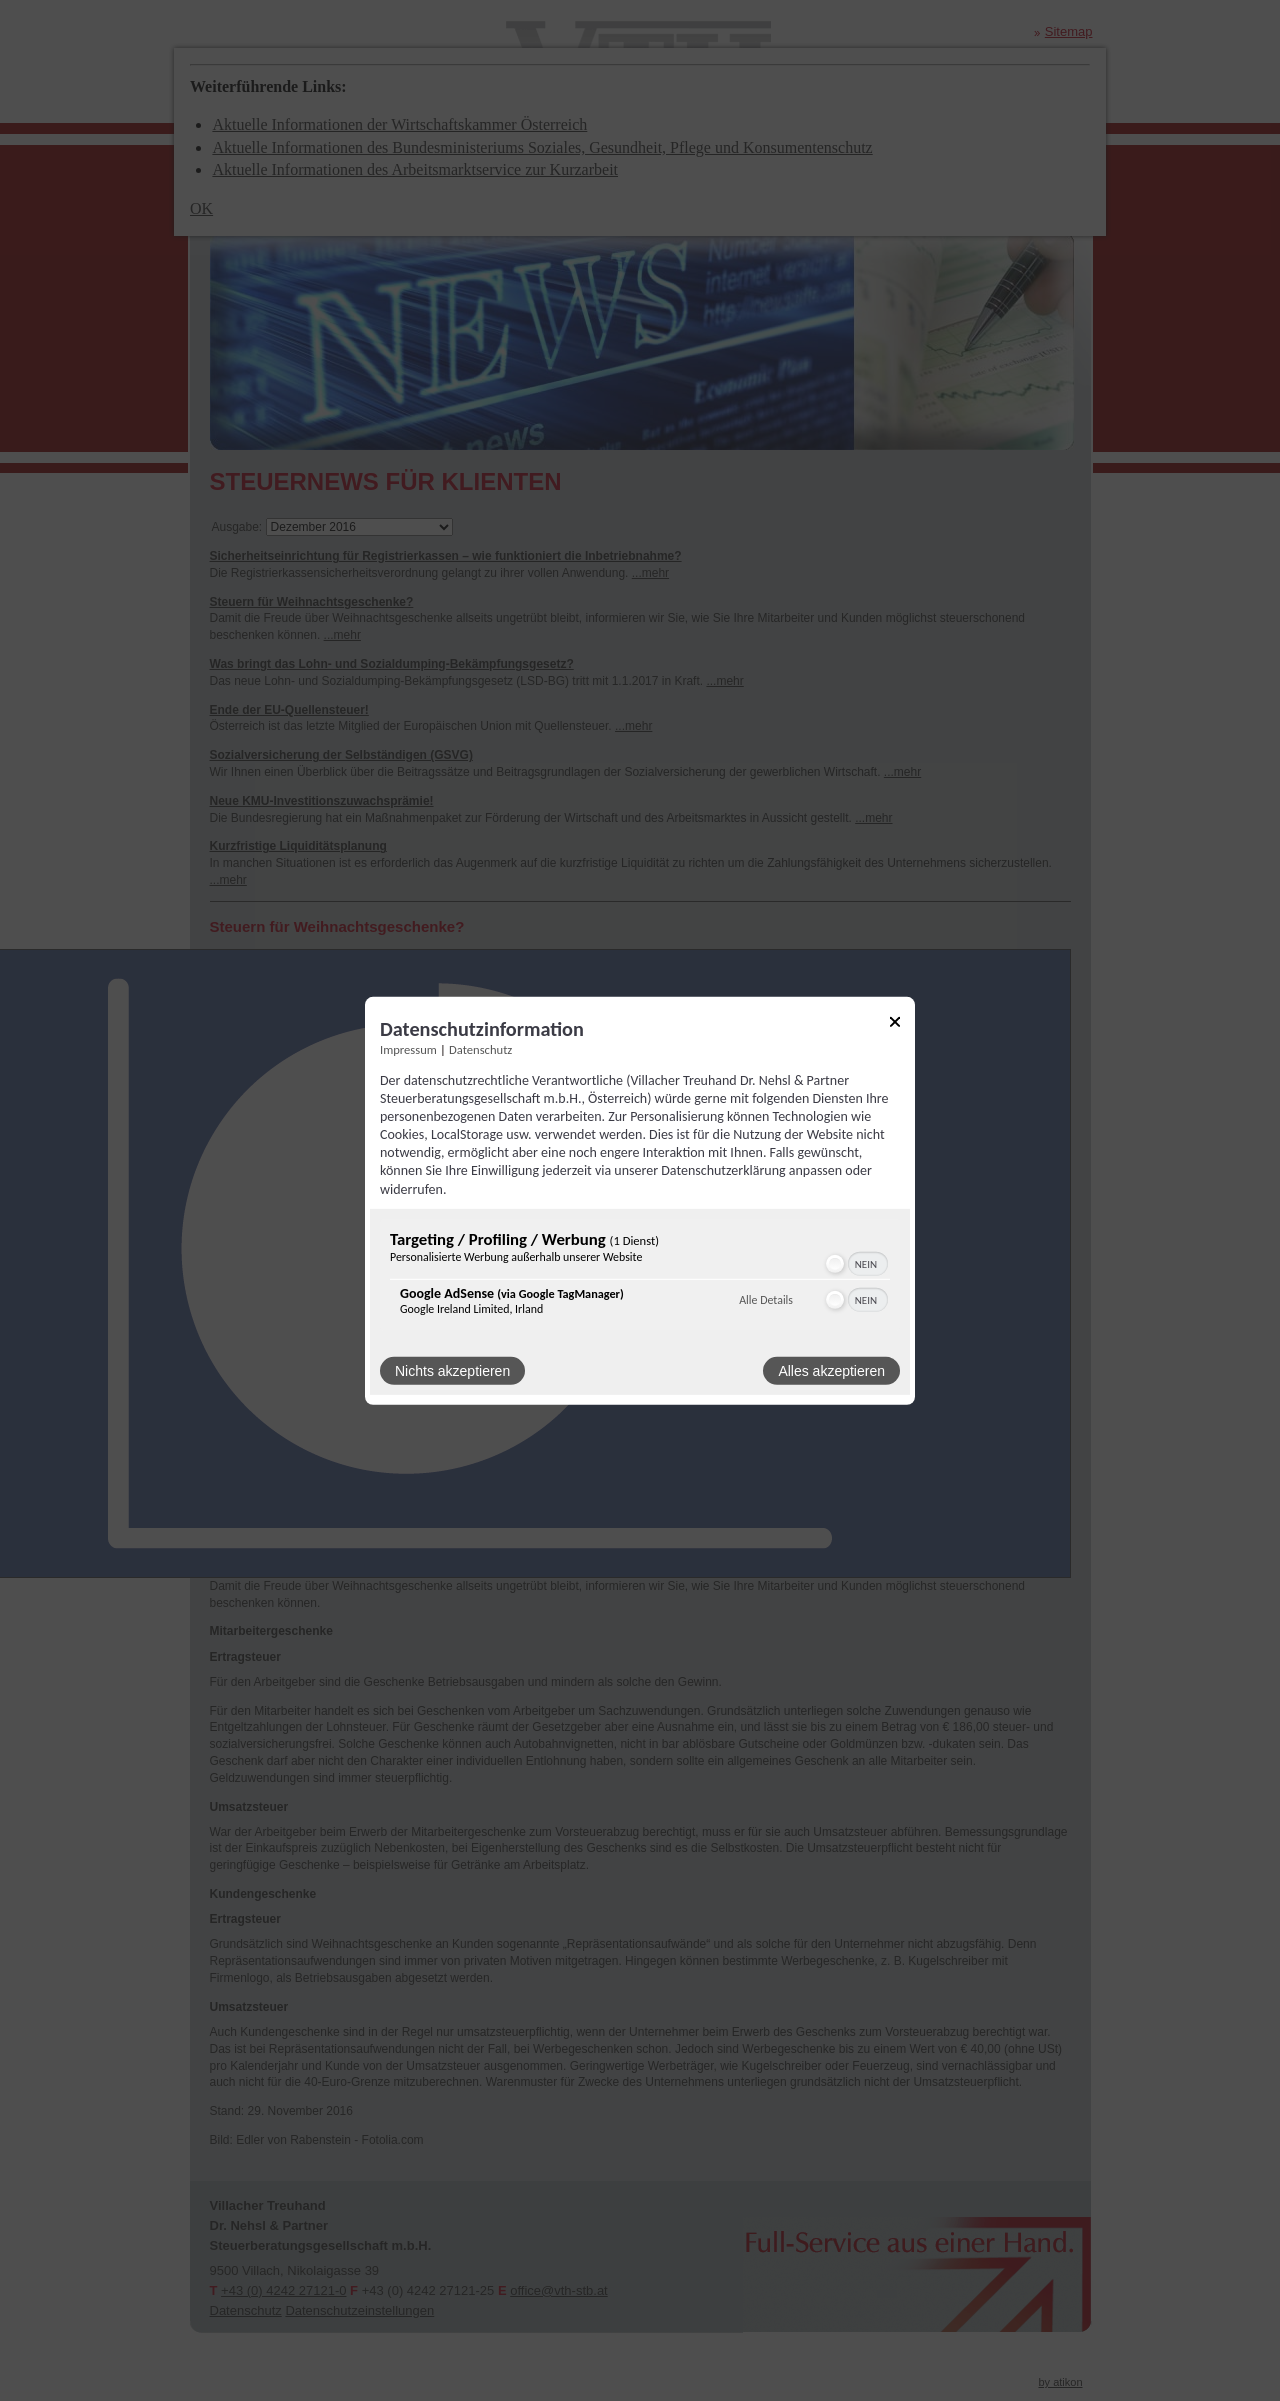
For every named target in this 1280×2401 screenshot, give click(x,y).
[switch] (855, 1264)
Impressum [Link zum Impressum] (408, 1048)
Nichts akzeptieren (452, 1371)
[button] (835, 1264)
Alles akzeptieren (831, 1371)
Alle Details (766, 1300)
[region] (640, 1277)
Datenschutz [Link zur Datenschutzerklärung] (480, 1048)
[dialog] (640, 1200)
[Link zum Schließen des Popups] (895, 1024)
